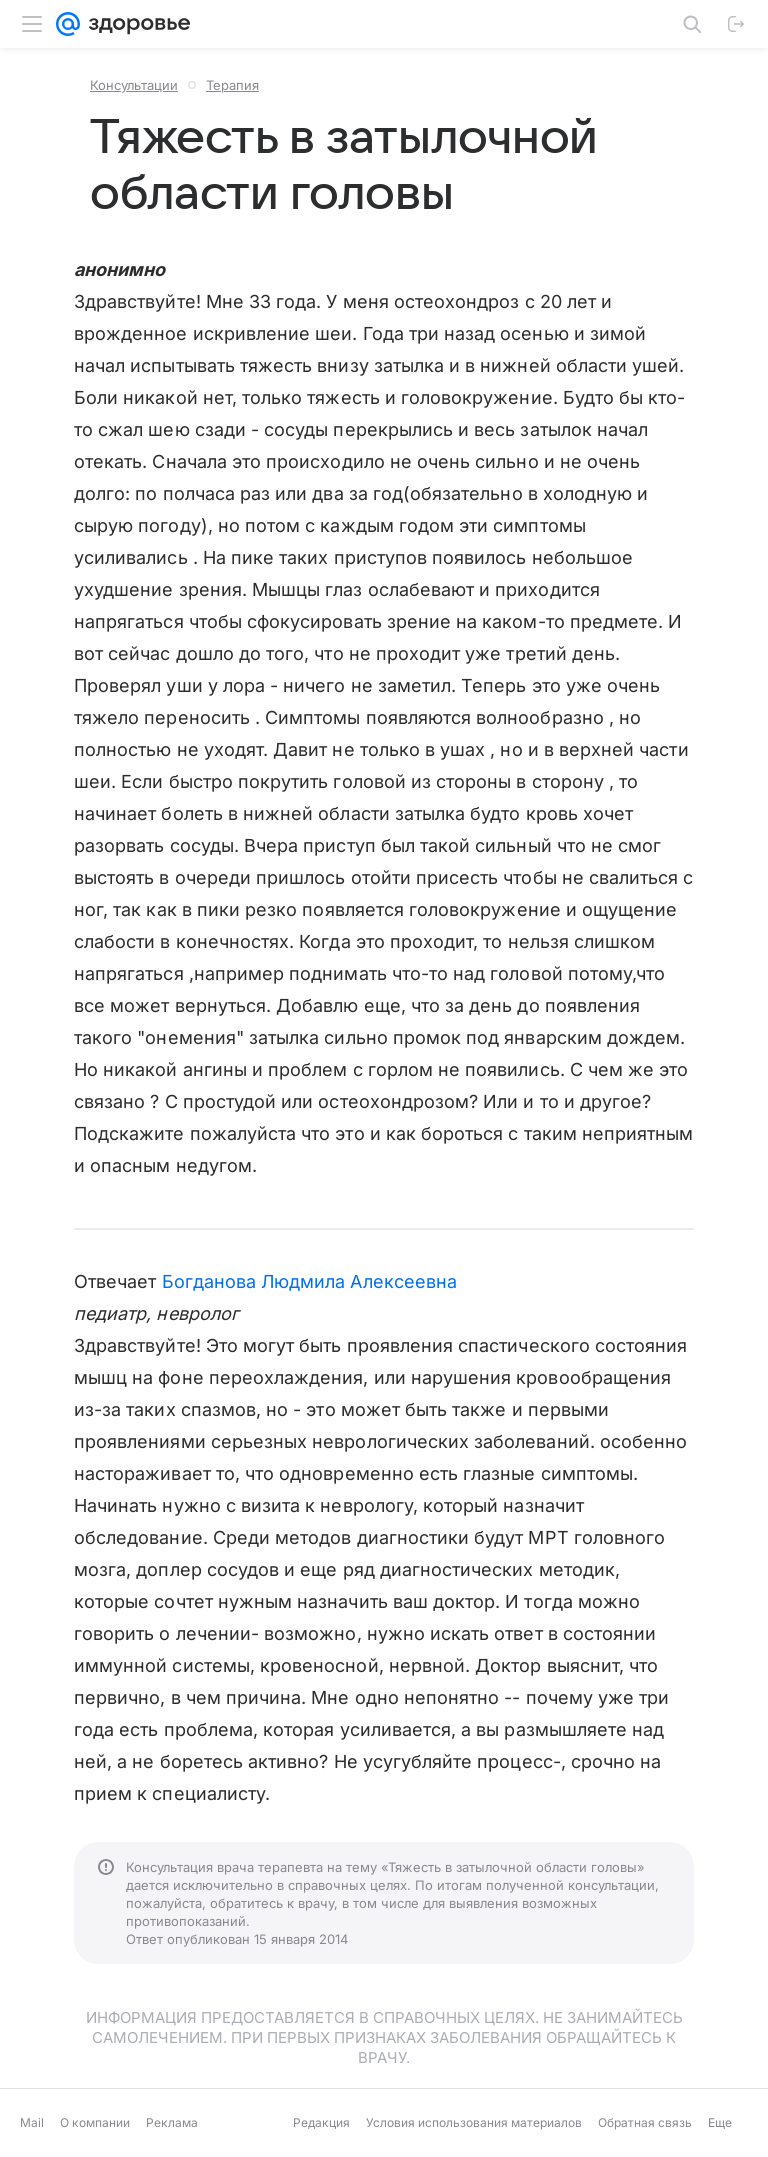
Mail (32, 2122)
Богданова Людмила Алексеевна (310, 1281)
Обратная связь (645, 2122)
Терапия (232, 85)
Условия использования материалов (474, 2122)
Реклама (172, 2122)
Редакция (321, 2122)
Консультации (134, 85)
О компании (95, 2122)
